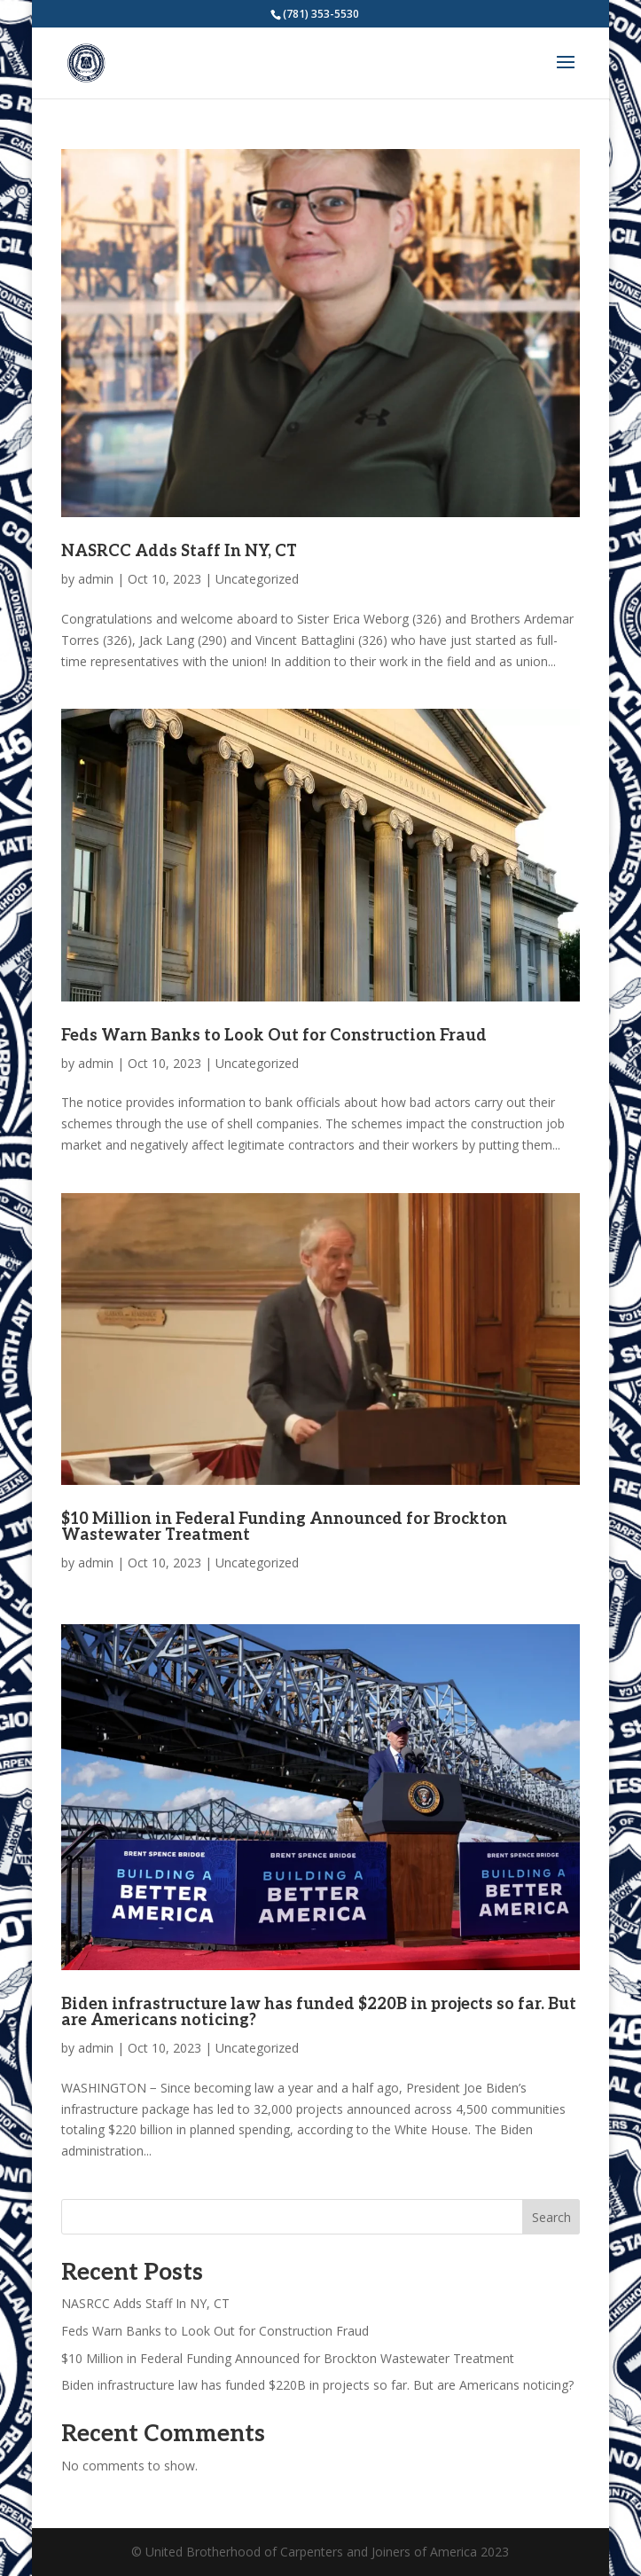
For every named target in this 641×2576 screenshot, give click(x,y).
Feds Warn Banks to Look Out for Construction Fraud (274, 1035)
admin (95, 578)
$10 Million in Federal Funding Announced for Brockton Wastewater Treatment (284, 1527)
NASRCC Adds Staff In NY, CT (179, 551)
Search (551, 2217)
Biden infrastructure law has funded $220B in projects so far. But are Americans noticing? (318, 2012)
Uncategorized (257, 578)
